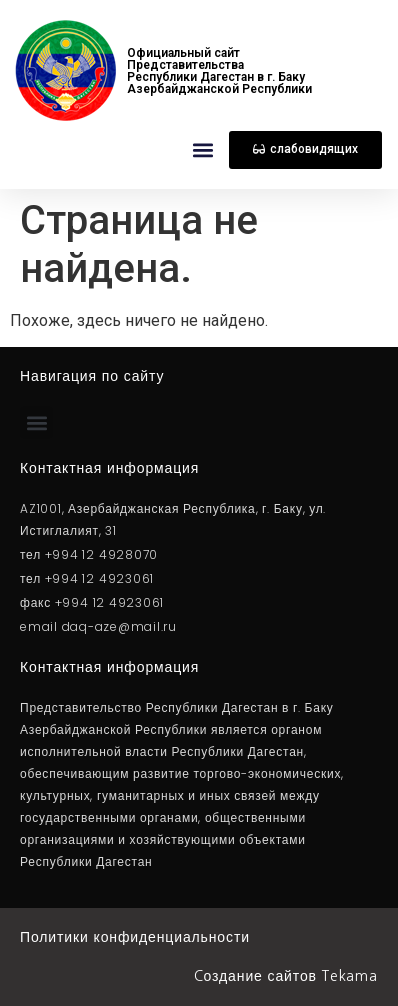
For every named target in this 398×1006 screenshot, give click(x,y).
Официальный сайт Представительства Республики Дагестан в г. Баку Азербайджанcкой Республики (219, 71)
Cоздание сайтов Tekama (286, 976)
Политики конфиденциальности (135, 937)
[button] (202, 150)
